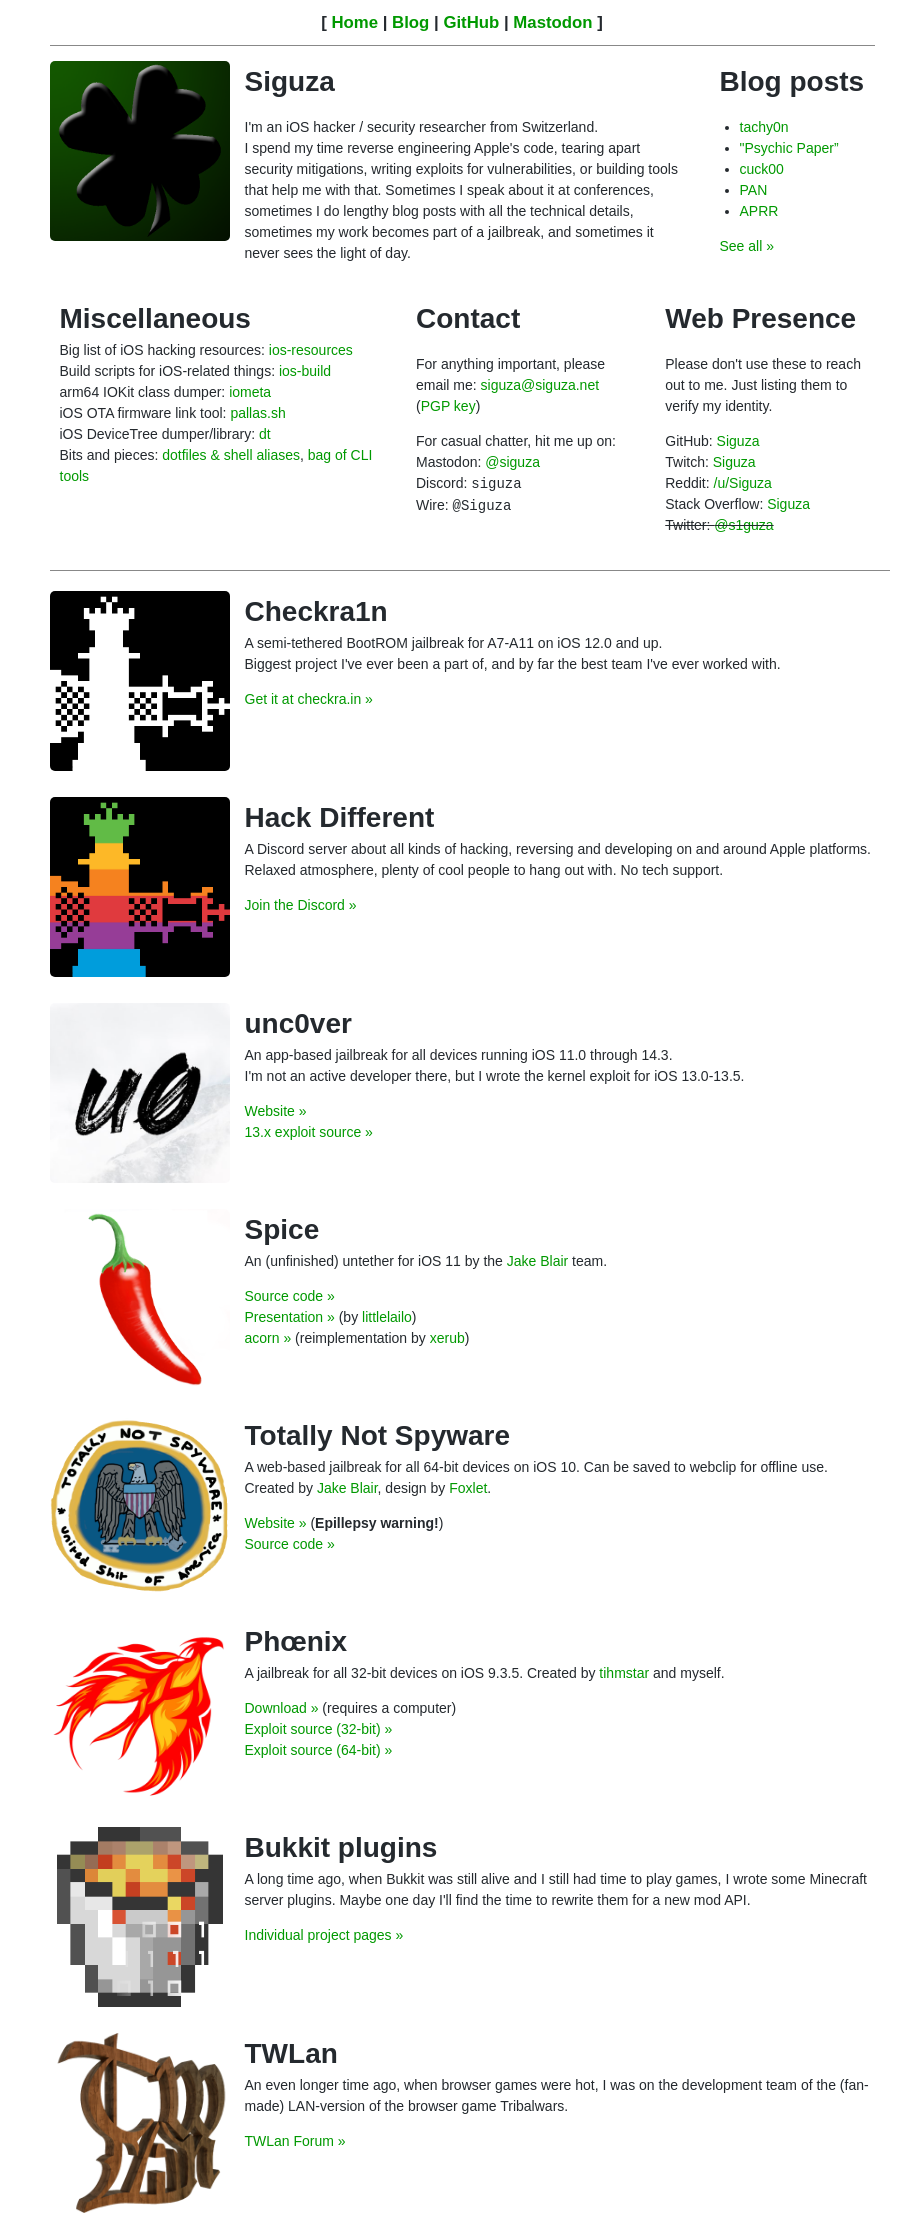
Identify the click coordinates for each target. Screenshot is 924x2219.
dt (265, 434)
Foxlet (468, 1488)
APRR (759, 211)
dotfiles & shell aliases (231, 455)
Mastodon (552, 22)
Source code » (290, 1296)
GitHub (471, 22)
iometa (250, 392)
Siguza (738, 441)
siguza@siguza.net (540, 385)
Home (354, 22)
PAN (754, 190)
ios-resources (311, 350)
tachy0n (764, 127)
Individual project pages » (324, 1935)
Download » (282, 1708)
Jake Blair (537, 1261)
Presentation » (290, 1317)
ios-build (305, 371)
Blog (410, 22)
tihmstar (624, 1673)
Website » (276, 1111)
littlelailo (387, 1317)
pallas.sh (257, 413)
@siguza (512, 462)
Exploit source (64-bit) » (319, 1750)
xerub (447, 1338)
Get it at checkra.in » (309, 699)
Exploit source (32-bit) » (319, 1729)
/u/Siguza (743, 483)
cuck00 (762, 169)
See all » (747, 246)
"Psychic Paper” (789, 148)
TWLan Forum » (295, 2141)
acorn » (268, 1338)
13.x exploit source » (309, 1132)
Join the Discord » (301, 905)
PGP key (448, 406)
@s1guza (743, 525)
